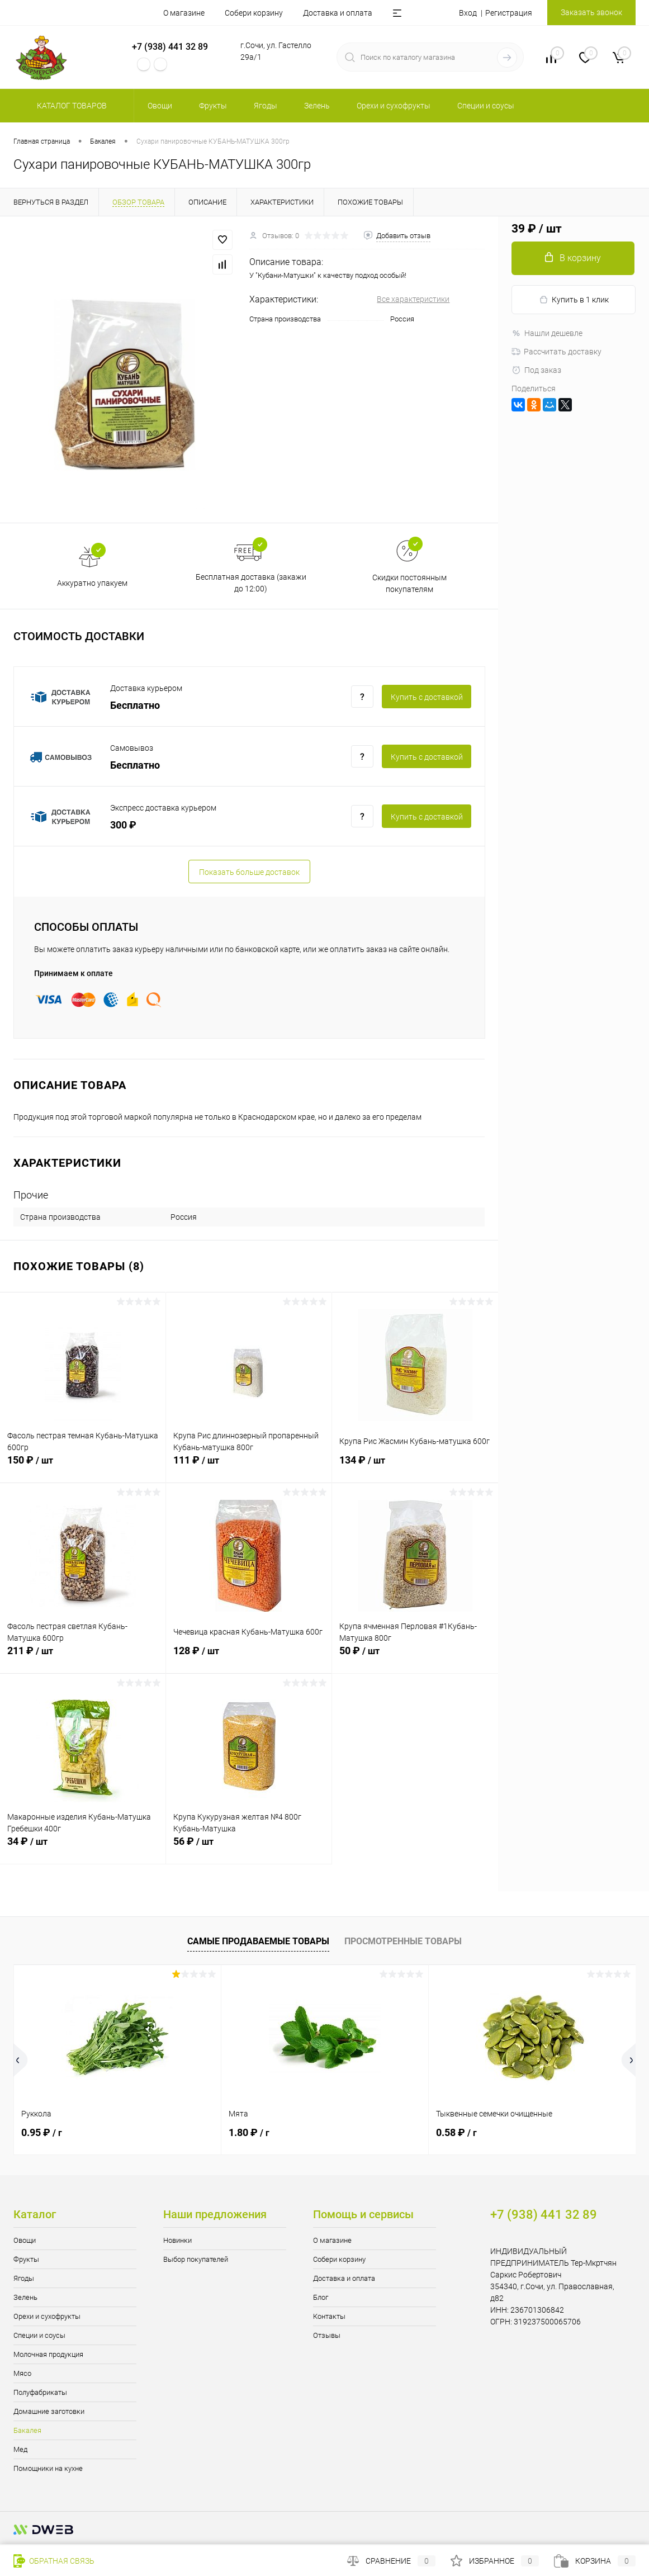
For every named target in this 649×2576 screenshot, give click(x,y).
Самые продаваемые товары (258, 1941)
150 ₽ (82, 1466)
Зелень (25, 2297)
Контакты (329, 2316)
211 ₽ (82, 1657)
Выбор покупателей (195, 2259)
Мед (20, 2449)
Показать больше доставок (249, 872)
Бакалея (27, 2430)
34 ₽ (82, 1847)
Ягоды (23, 2278)
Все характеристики (413, 299)
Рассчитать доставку (556, 351)
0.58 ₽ (456, 2132)
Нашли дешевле (546, 333)
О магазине (184, 12)
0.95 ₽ (41, 2132)
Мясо (22, 2373)
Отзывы (326, 2335)
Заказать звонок (591, 12)
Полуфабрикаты (40, 2392)
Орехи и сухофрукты (46, 2316)
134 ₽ (415, 1466)
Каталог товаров (70, 106)
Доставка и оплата (337, 12)
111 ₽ (248, 1466)
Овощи (24, 2240)
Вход (468, 12)
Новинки (177, 2240)
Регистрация (508, 12)
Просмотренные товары (403, 1941)
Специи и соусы (39, 2335)
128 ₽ (248, 1657)
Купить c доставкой (427, 697)
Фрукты (26, 2259)
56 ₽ (248, 1847)
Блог (320, 2297)
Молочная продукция (48, 2354)
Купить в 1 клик (574, 300)
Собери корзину (254, 12)
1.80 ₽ (249, 2132)
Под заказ (536, 370)
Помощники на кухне (48, 2468)
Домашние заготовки (48, 2411)
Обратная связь (53, 2560)
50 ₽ (415, 1657)
